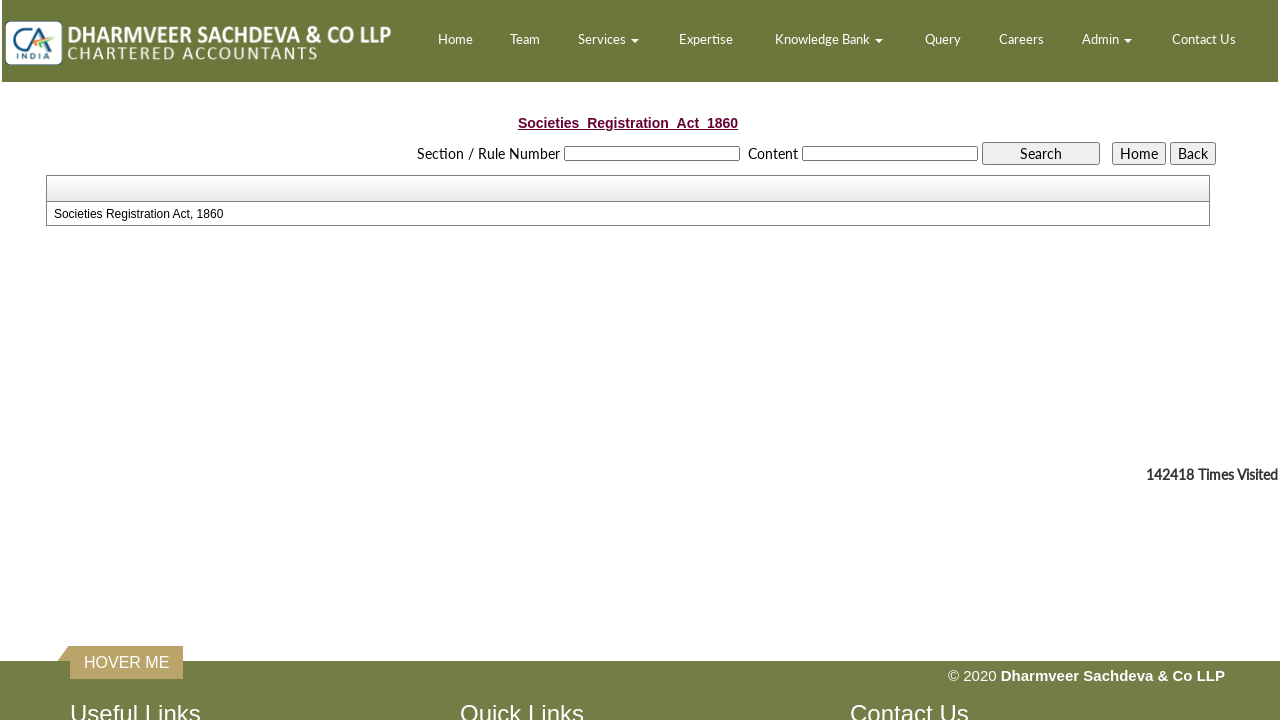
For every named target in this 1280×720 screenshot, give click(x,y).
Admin (1107, 39)
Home (455, 39)
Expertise (706, 39)
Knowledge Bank (829, 39)
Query (943, 39)
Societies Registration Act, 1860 (138, 214)
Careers (1021, 39)
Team (525, 39)
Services (608, 39)
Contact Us (1204, 39)
